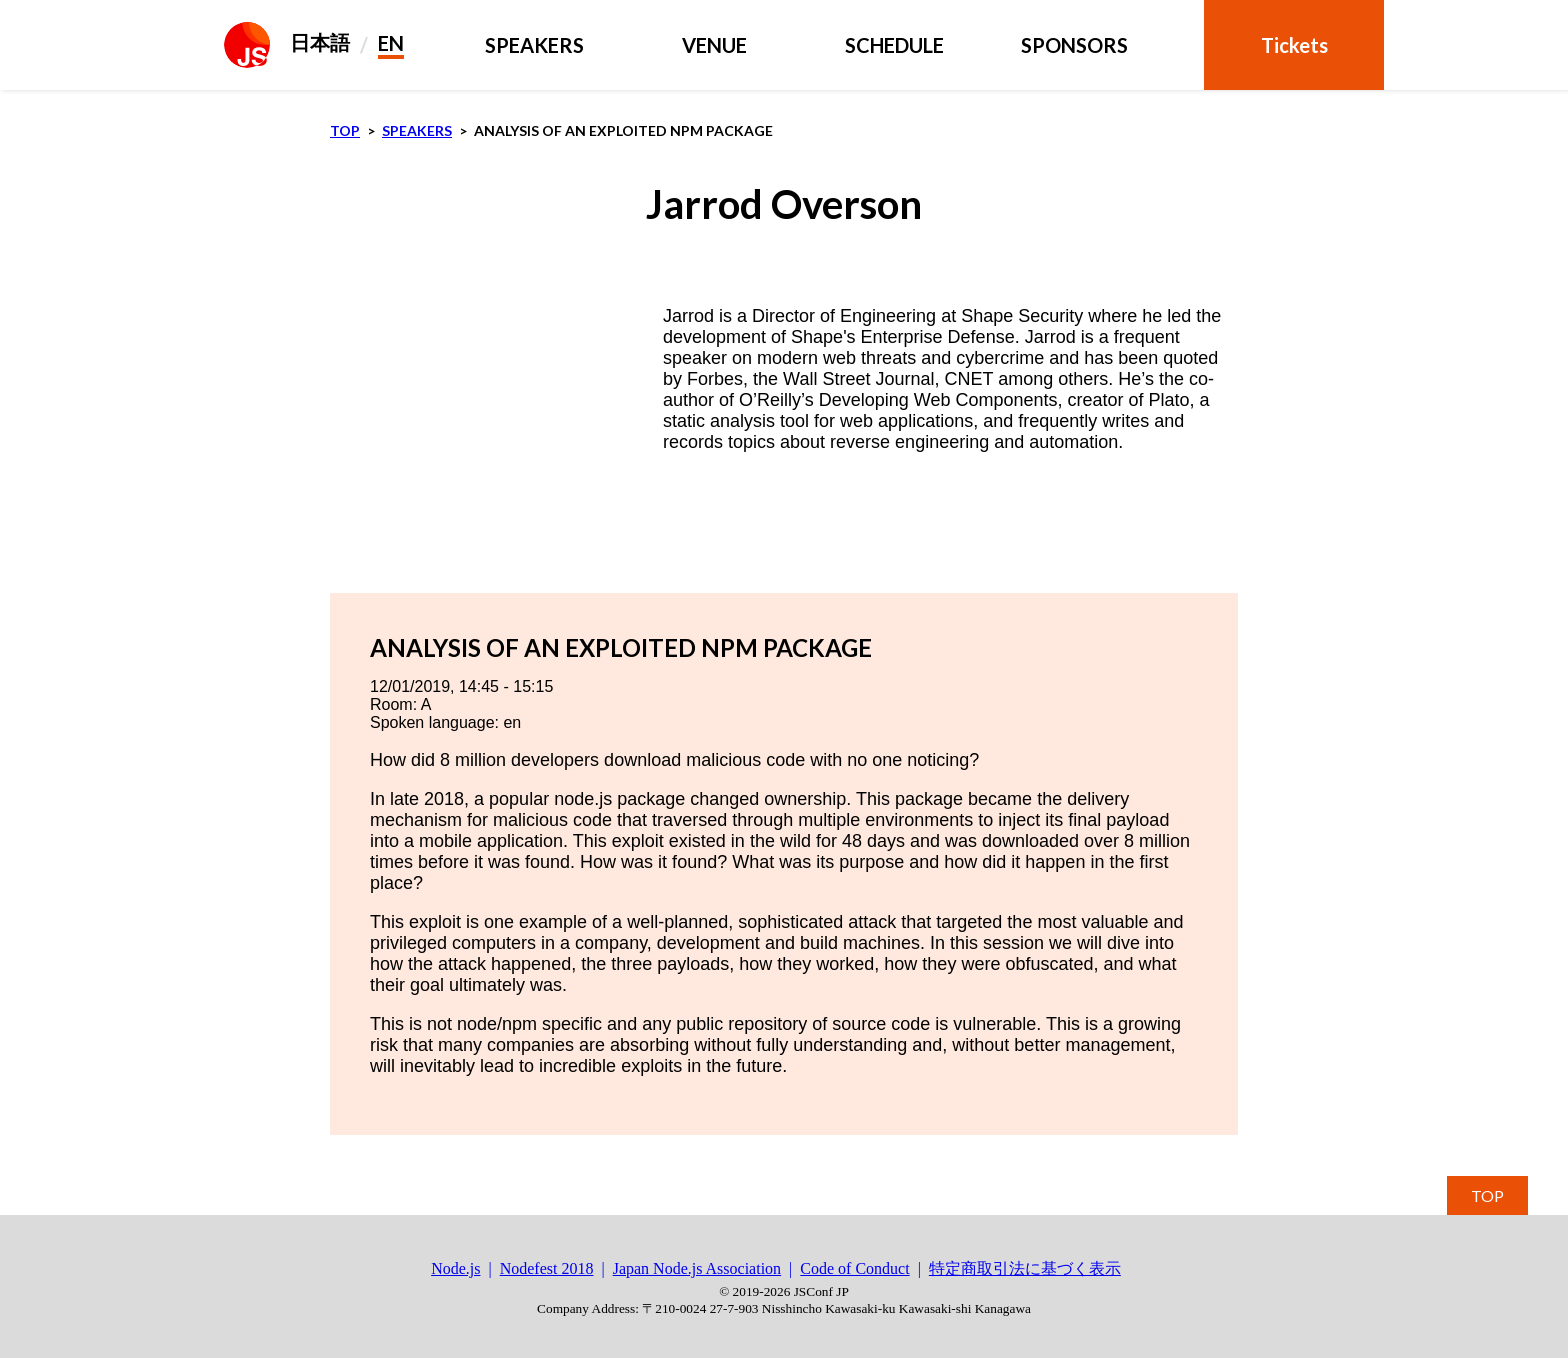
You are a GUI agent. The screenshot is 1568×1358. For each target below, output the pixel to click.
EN (391, 43)
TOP (1487, 1195)
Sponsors (1074, 45)
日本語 (320, 42)
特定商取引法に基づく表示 (1025, 1268)
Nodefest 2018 (547, 1268)
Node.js (455, 1268)
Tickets (1294, 45)
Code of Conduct (854, 1268)
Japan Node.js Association (697, 1268)
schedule (894, 45)
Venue (714, 45)
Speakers (534, 45)
